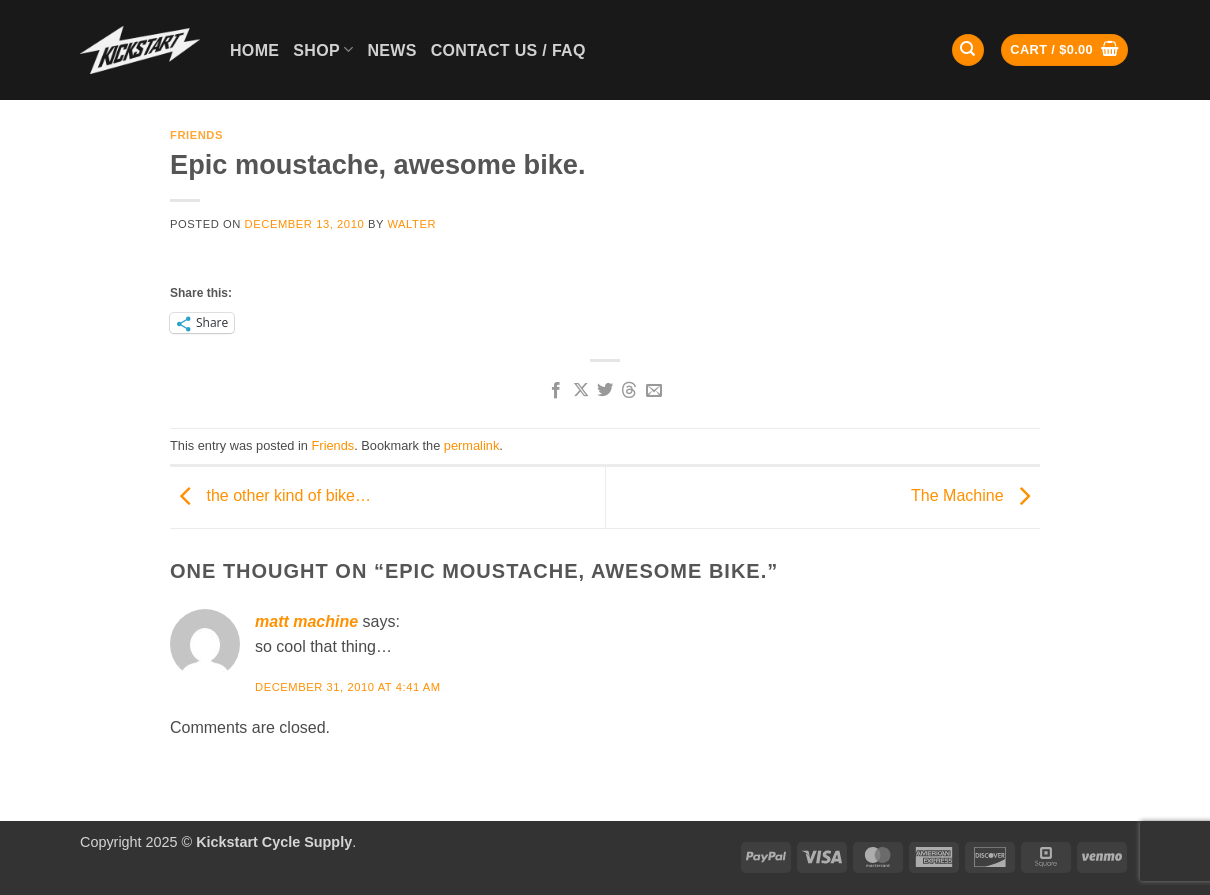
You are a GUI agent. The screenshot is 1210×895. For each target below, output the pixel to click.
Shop (323, 49)
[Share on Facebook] (556, 391)
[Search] (968, 50)
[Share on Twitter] (605, 391)
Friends (196, 135)
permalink (471, 445)
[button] (1064, 50)
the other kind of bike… (270, 496)
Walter (411, 224)
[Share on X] (580, 391)
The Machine (975, 496)
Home (254, 50)
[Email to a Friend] (654, 391)
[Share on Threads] (629, 391)
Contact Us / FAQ (508, 50)
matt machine (306, 621)
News (391, 50)
